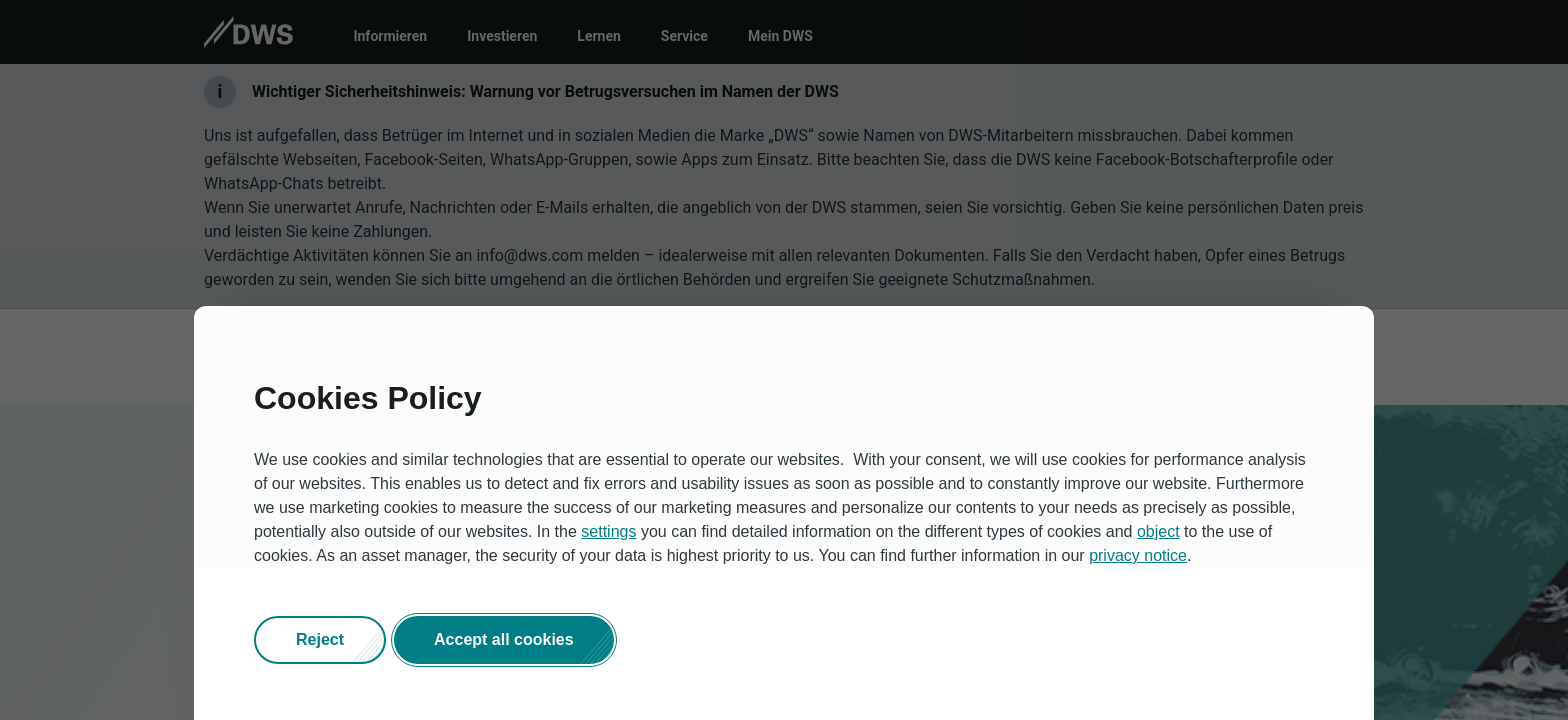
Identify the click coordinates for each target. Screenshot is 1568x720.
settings (608, 531)
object (1158, 531)
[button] (320, 640)
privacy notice (1138, 555)
